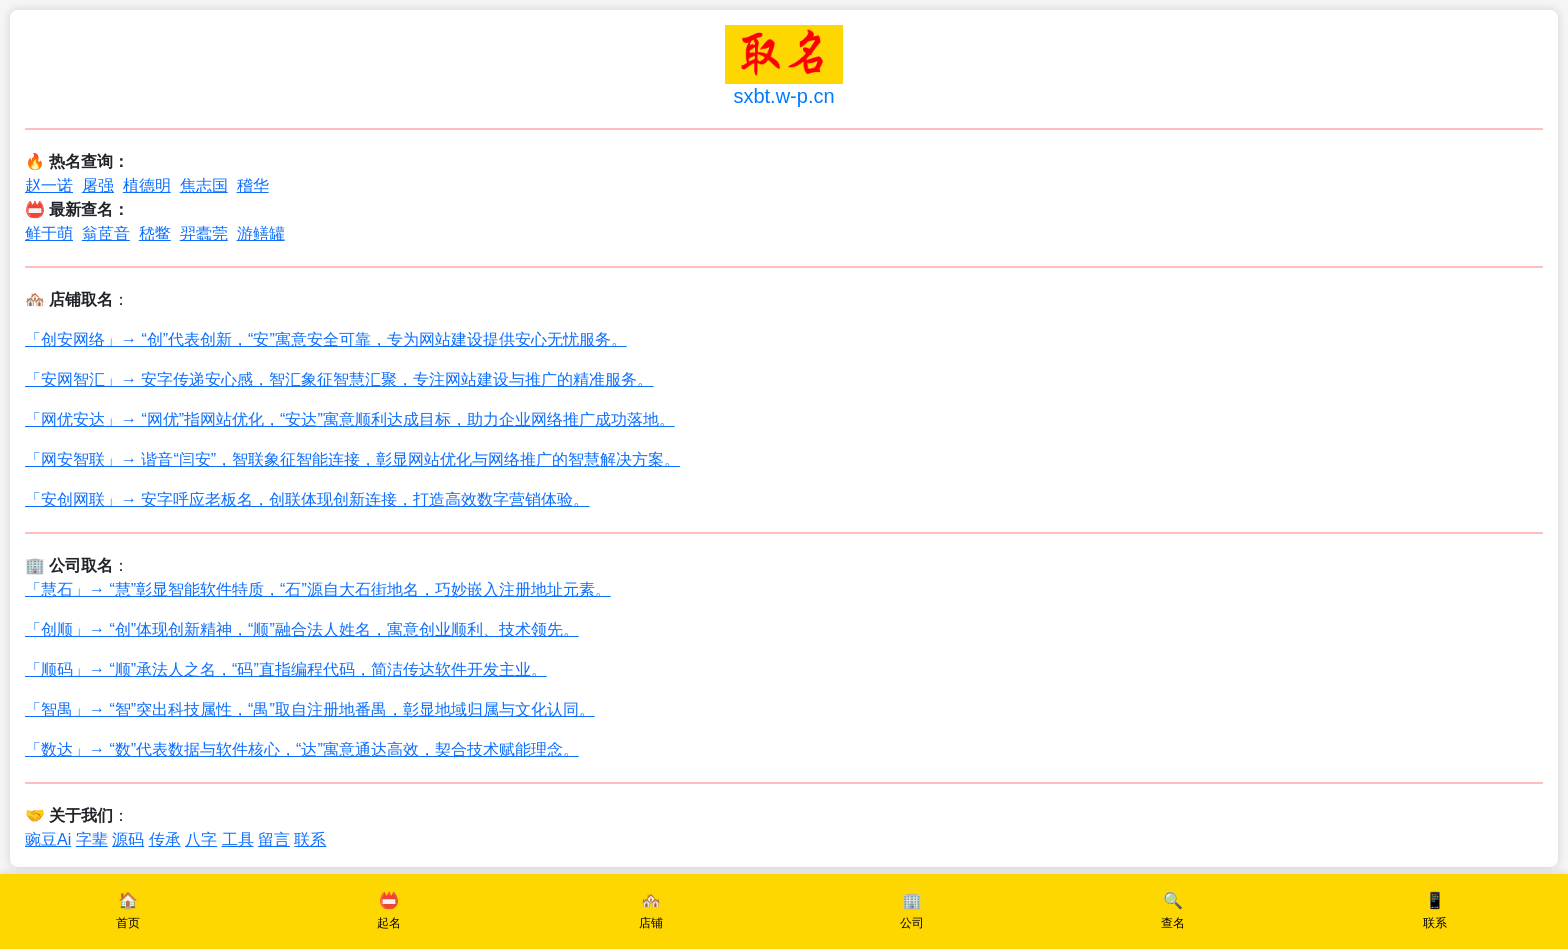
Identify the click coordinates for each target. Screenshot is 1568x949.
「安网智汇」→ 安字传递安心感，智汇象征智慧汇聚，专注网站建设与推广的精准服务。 (339, 379)
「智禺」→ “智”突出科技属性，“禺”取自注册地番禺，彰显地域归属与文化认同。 (310, 709)
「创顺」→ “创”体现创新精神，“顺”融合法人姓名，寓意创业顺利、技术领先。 (302, 629)
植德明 (147, 185)
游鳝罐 (261, 233)
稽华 (253, 185)
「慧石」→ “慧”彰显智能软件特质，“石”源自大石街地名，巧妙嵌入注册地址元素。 (318, 589)
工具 (238, 839)
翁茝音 (106, 233)
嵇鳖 (155, 233)
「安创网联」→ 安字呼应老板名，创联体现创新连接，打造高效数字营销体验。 (307, 499)
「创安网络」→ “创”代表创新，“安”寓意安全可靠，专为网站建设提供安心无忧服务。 (326, 339)
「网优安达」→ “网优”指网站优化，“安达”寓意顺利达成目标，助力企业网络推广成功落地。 (350, 419)
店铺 (651, 923)
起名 (389, 923)
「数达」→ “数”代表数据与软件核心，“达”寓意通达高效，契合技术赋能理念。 (302, 749)
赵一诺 (49, 185)
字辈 (92, 839)
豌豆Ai (48, 839)
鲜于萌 (49, 233)
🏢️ (912, 900)
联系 (310, 839)
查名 (1173, 923)
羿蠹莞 (204, 233)
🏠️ (128, 900)
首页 (128, 923)
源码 (128, 839)
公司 (912, 923)
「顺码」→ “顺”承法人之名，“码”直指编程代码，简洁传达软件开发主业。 (286, 669)
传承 (165, 839)
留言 (274, 839)
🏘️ (651, 900)
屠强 (98, 185)
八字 (201, 839)
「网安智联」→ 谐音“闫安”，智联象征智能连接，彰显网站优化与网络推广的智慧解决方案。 (352, 459)
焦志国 (204, 185)
